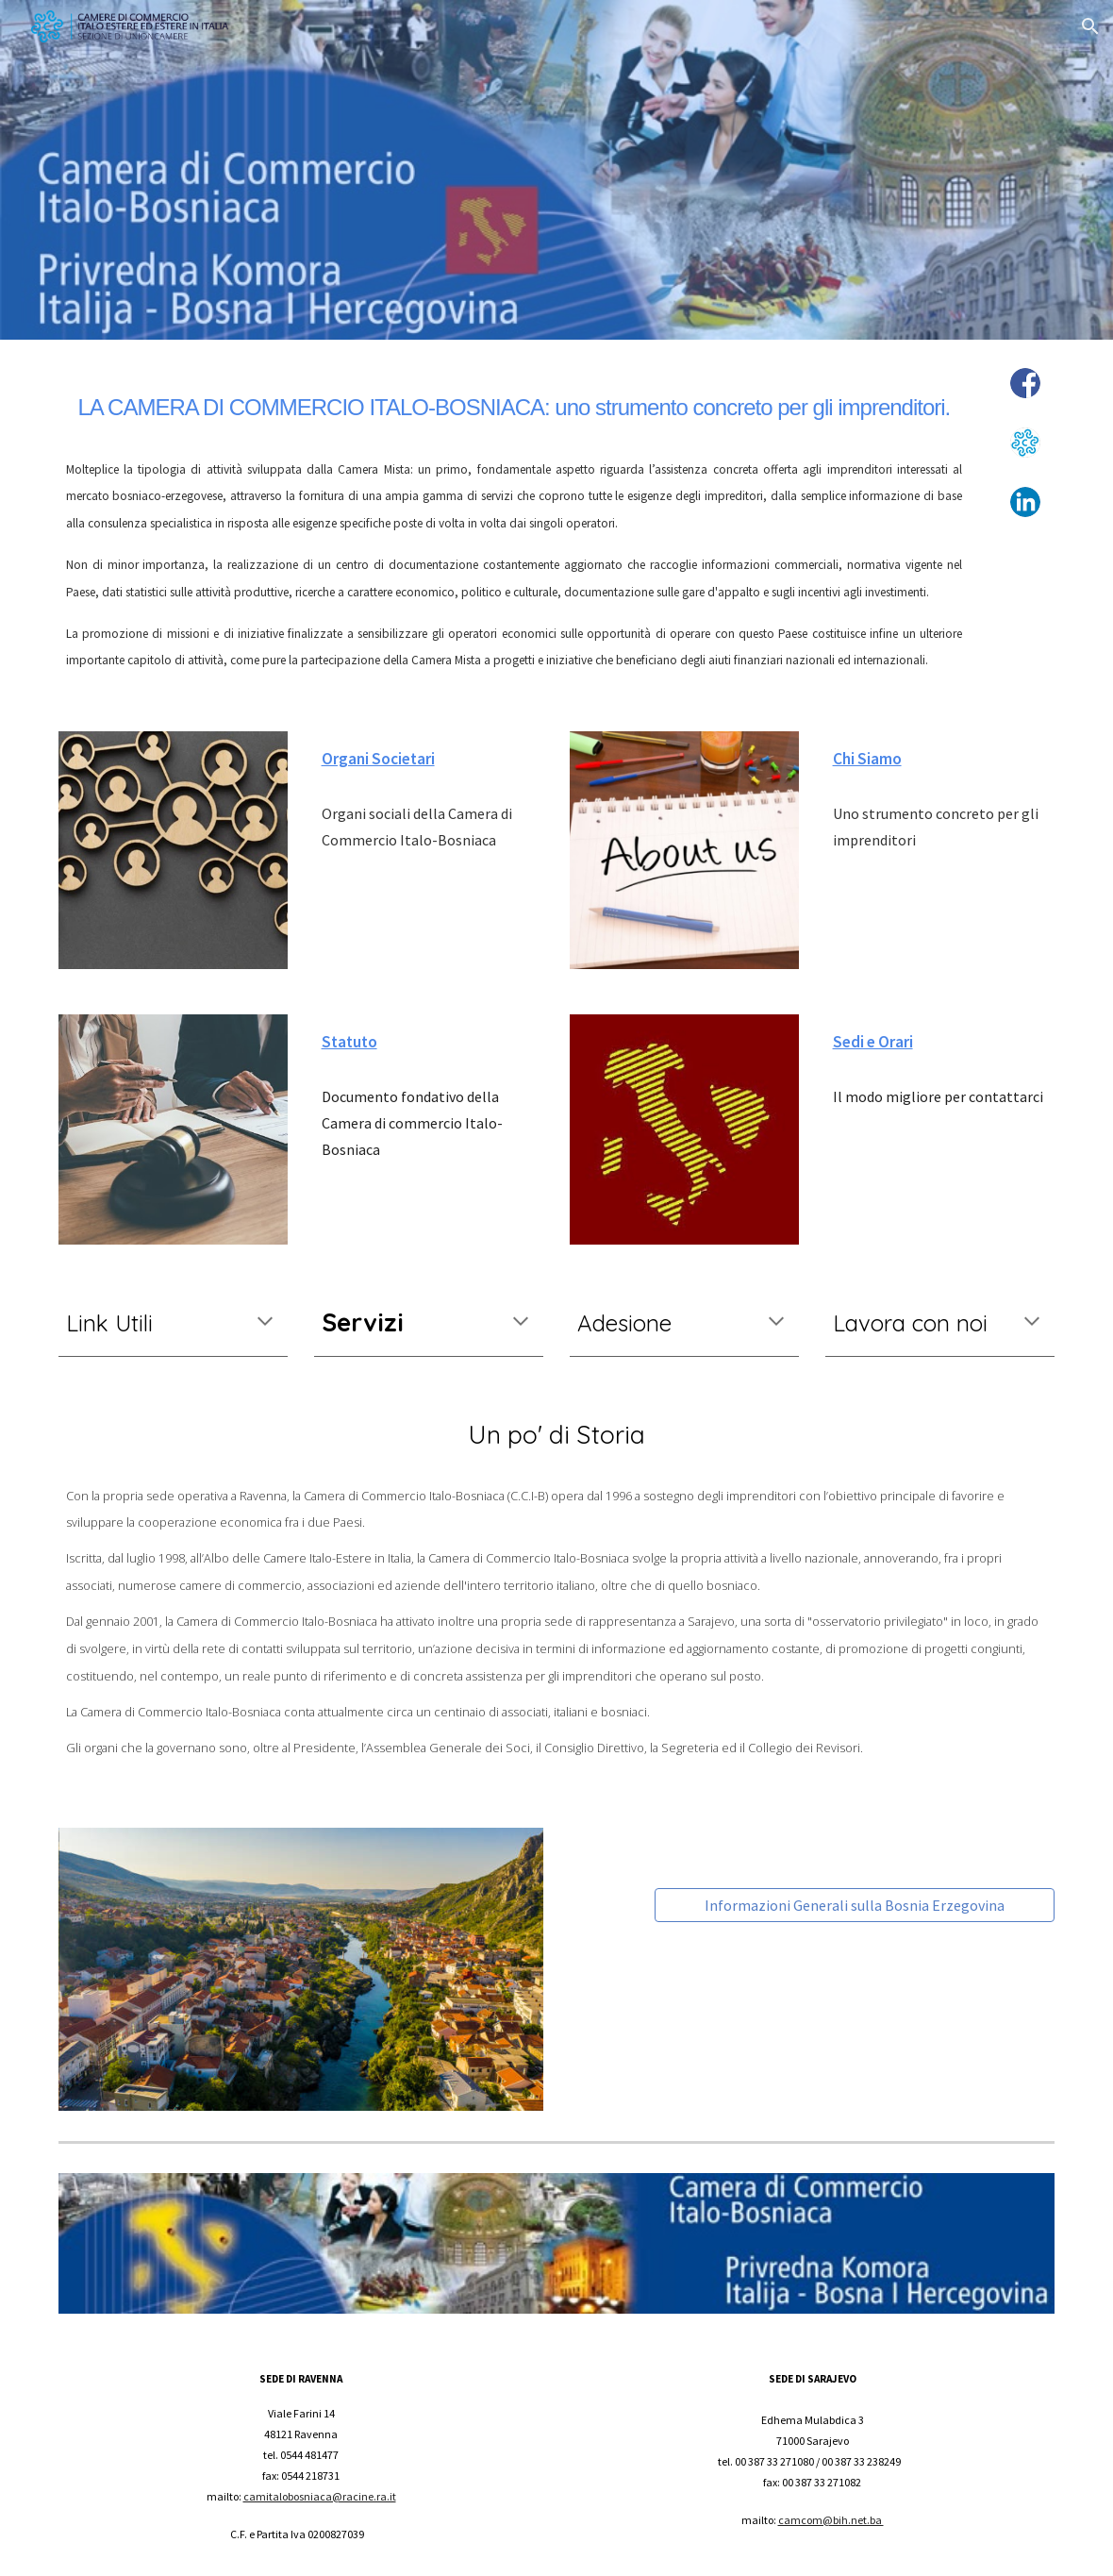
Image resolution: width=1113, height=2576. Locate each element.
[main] (514, 402)
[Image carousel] (301, 1969)
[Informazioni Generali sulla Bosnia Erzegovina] (855, 1905)
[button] (1090, 26)
